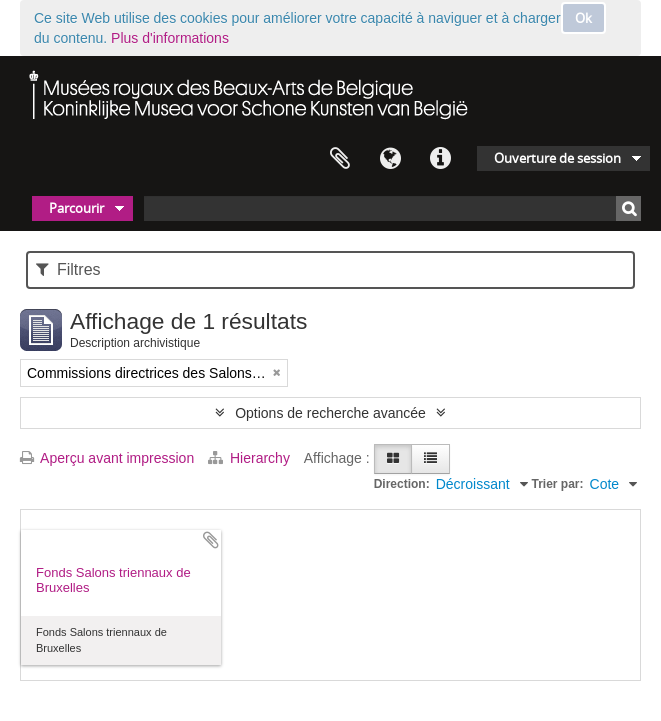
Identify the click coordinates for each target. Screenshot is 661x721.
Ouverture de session (557, 158)
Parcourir (76, 208)
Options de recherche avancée (330, 413)
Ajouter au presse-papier (211, 540)
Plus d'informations (170, 38)
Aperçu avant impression (107, 458)
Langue (390, 159)
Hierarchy (251, 458)
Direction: (402, 484)
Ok (583, 18)
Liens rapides (440, 159)
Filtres (68, 269)
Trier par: (558, 484)
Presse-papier (340, 159)
